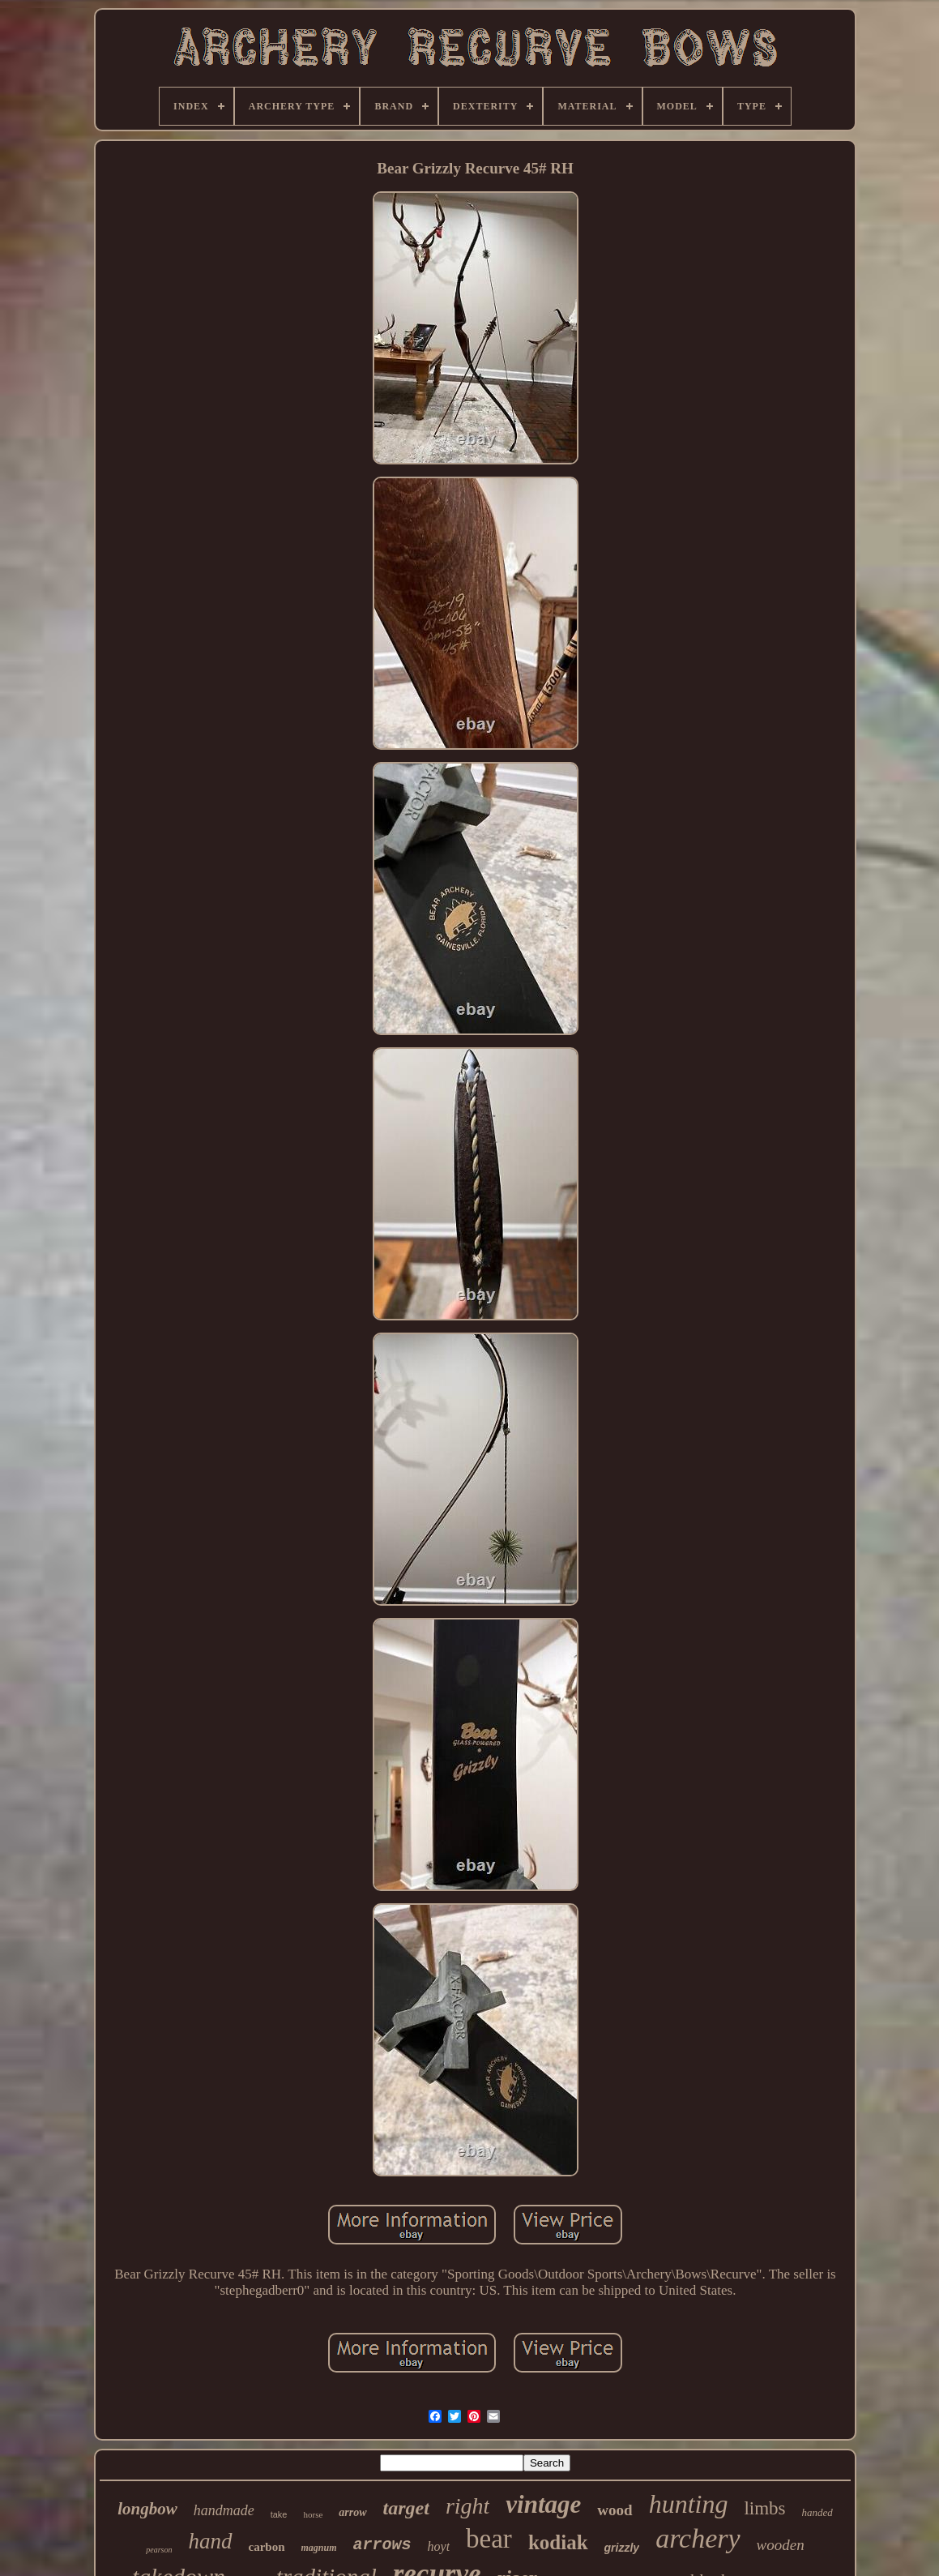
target (406, 2507)
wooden (781, 2544)
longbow (147, 2508)
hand (211, 2541)
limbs (764, 2508)
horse (312, 2514)
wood (614, 2509)
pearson (159, 2549)
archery (697, 2538)
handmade (224, 2510)
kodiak (558, 2542)
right (467, 2505)
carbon (267, 2546)
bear (489, 2538)
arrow (352, 2512)
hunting (688, 2503)
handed (817, 2512)
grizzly (622, 2547)
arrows (382, 2544)
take (279, 2514)
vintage (543, 2504)
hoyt (439, 2546)
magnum (319, 2547)
